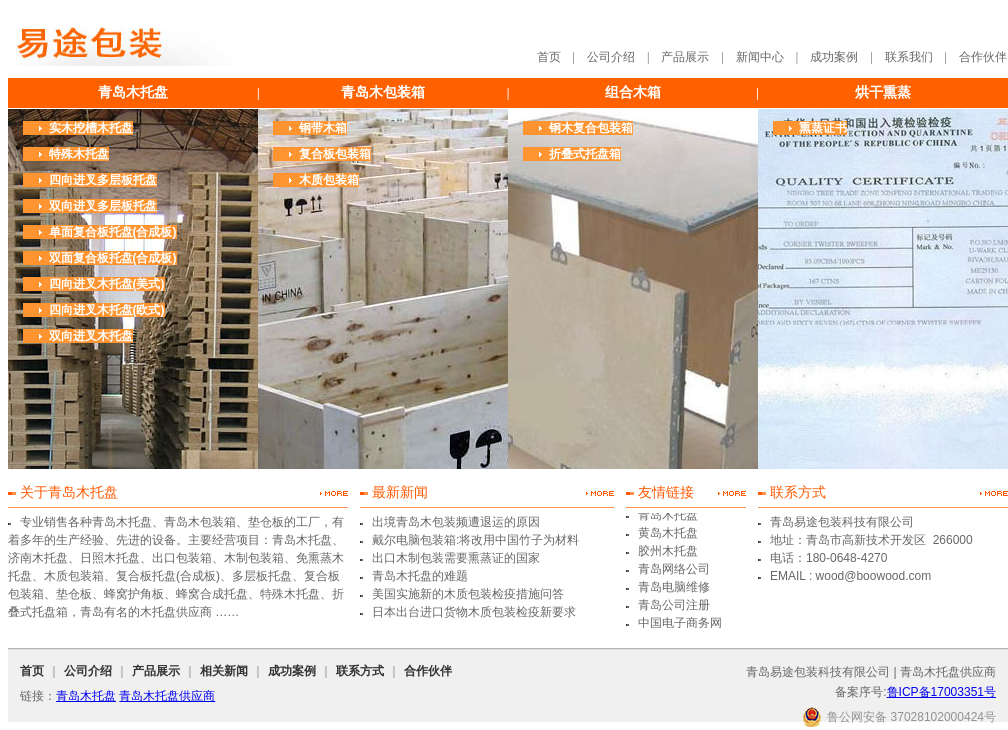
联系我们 (909, 57)
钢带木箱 (323, 128)
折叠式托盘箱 (585, 154)
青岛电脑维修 (674, 588)
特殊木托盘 (79, 154)
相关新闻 (224, 671)
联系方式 (360, 671)
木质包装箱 (329, 180)
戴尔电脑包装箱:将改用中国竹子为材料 (475, 540)
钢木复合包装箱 (591, 128)
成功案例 (834, 57)
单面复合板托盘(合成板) (113, 232)
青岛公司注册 (674, 606)
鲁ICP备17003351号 (941, 692)
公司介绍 (611, 57)
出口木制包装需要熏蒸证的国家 (456, 558)
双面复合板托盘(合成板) (113, 258)
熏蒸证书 (823, 128)
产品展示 (685, 57)
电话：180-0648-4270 (828, 558)
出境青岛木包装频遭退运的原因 (456, 522)
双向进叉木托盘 (91, 336)
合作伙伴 (983, 57)
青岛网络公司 (674, 570)
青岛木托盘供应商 (167, 696)
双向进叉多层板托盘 (103, 206)
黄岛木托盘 (668, 534)
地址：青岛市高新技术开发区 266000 (871, 540)
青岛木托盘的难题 (420, 576)
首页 (549, 57)
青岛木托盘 (133, 92)
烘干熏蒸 (883, 92)
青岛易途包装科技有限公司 (842, 522)
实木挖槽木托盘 (91, 128)
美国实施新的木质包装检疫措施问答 (468, 594)
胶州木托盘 (668, 552)
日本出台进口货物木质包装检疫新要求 (474, 612)
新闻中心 (760, 57)
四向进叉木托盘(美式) (107, 284)
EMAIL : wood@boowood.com (850, 576)
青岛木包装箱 (383, 92)
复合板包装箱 (335, 154)
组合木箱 (633, 92)
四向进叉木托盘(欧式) (107, 310)
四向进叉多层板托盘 (103, 180)
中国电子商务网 (680, 624)
